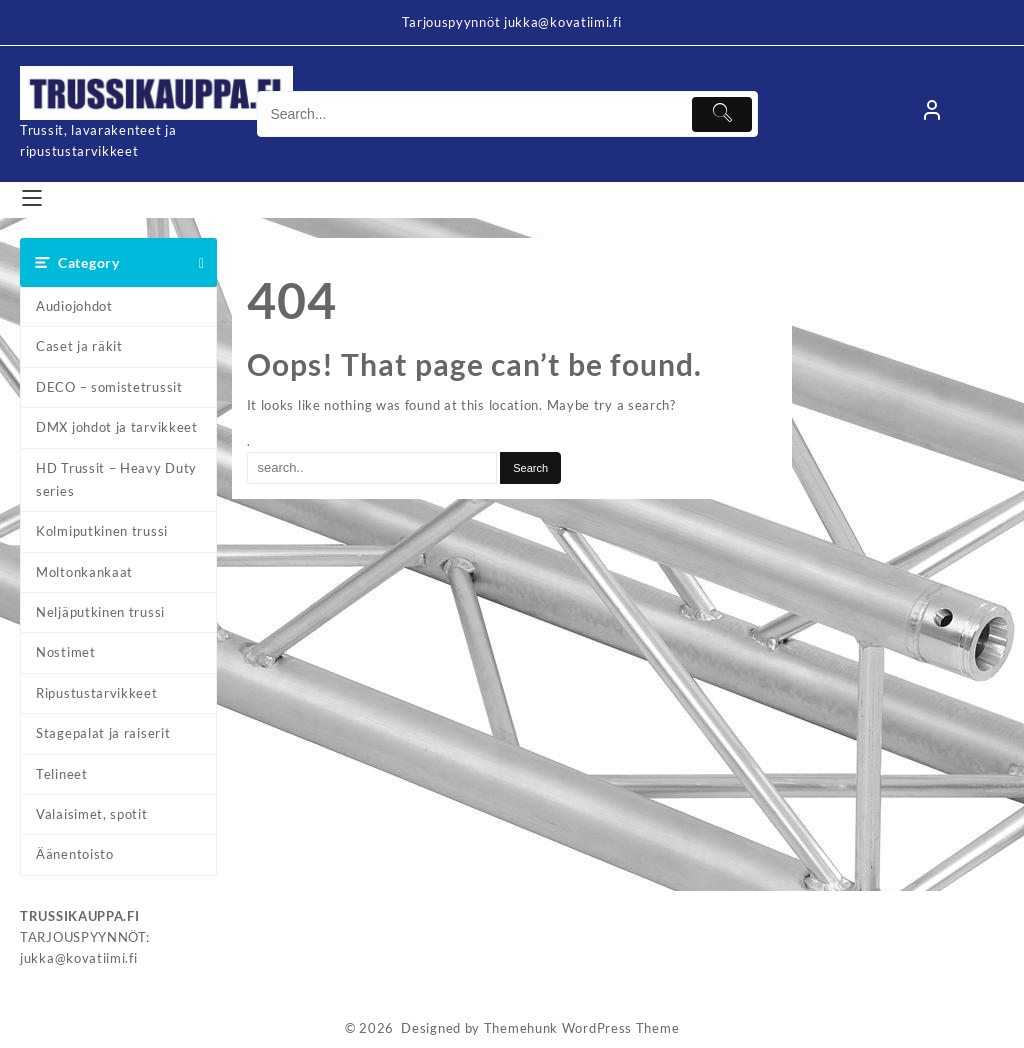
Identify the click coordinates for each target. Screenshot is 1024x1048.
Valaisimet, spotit (92, 814)
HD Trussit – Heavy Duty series (116, 479)
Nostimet (66, 652)
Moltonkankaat (84, 572)
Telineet (62, 774)
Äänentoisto (75, 854)
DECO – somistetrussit (109, 387)
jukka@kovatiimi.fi (79, 958)
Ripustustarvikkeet (97, 693)
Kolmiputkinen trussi (102, 531)
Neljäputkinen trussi (100, 612)
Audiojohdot (74, 306)
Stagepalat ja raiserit (103, 733)
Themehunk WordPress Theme (582, 1028)
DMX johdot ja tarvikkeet (117, 427)
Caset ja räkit (79, 346)
